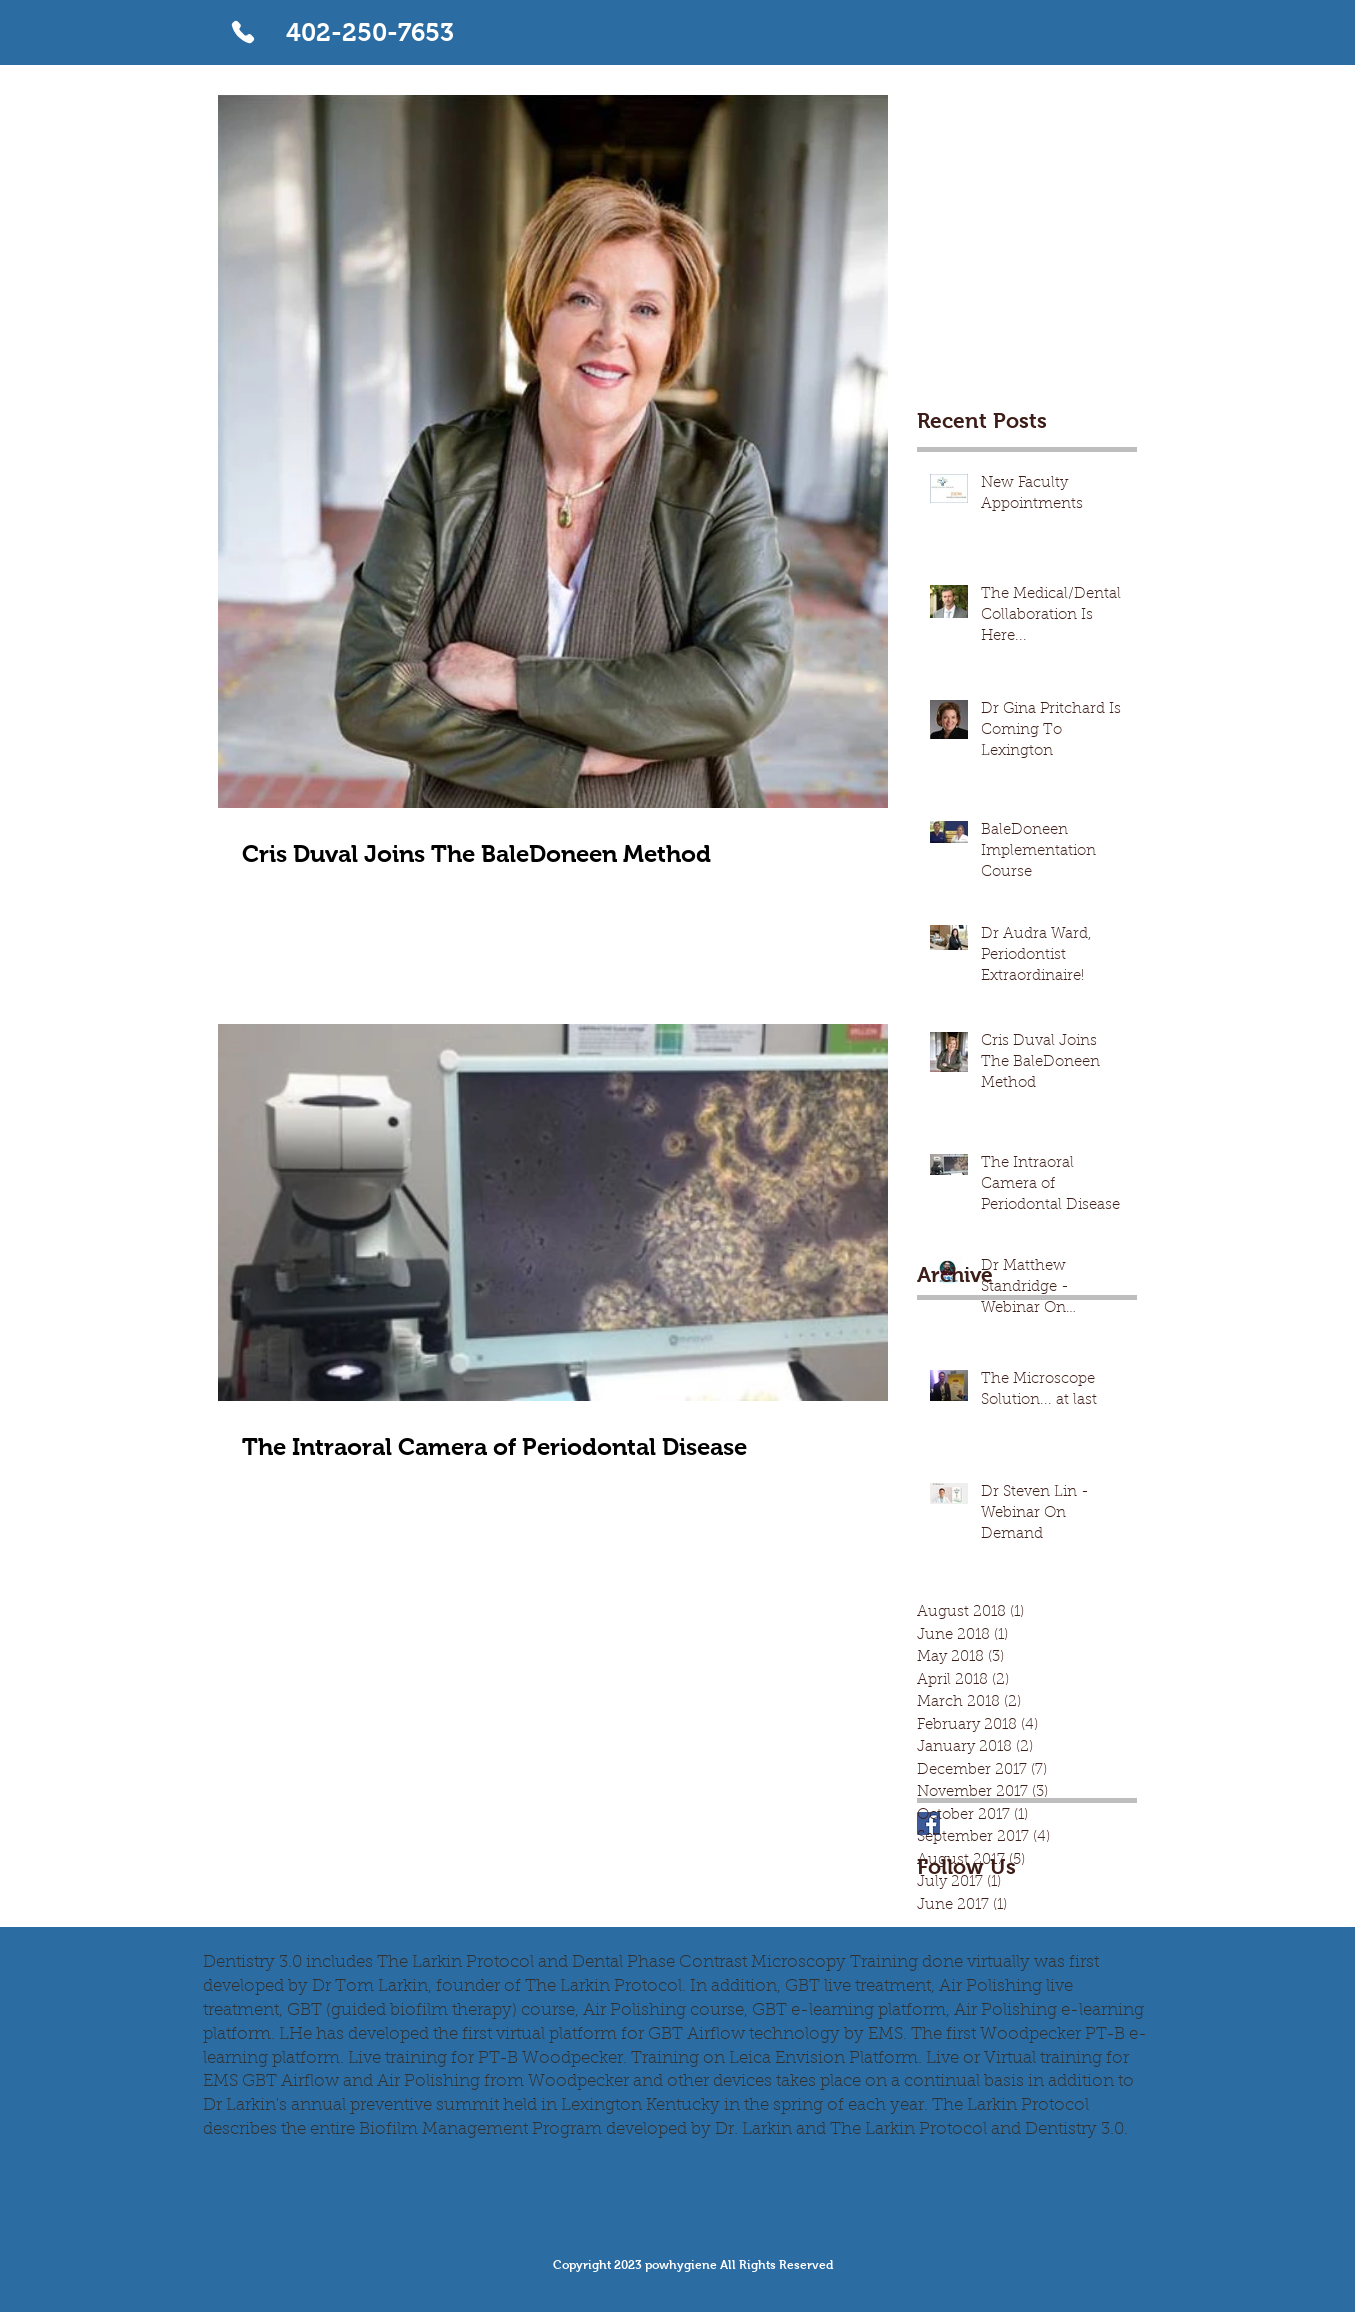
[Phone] (243, 32)
